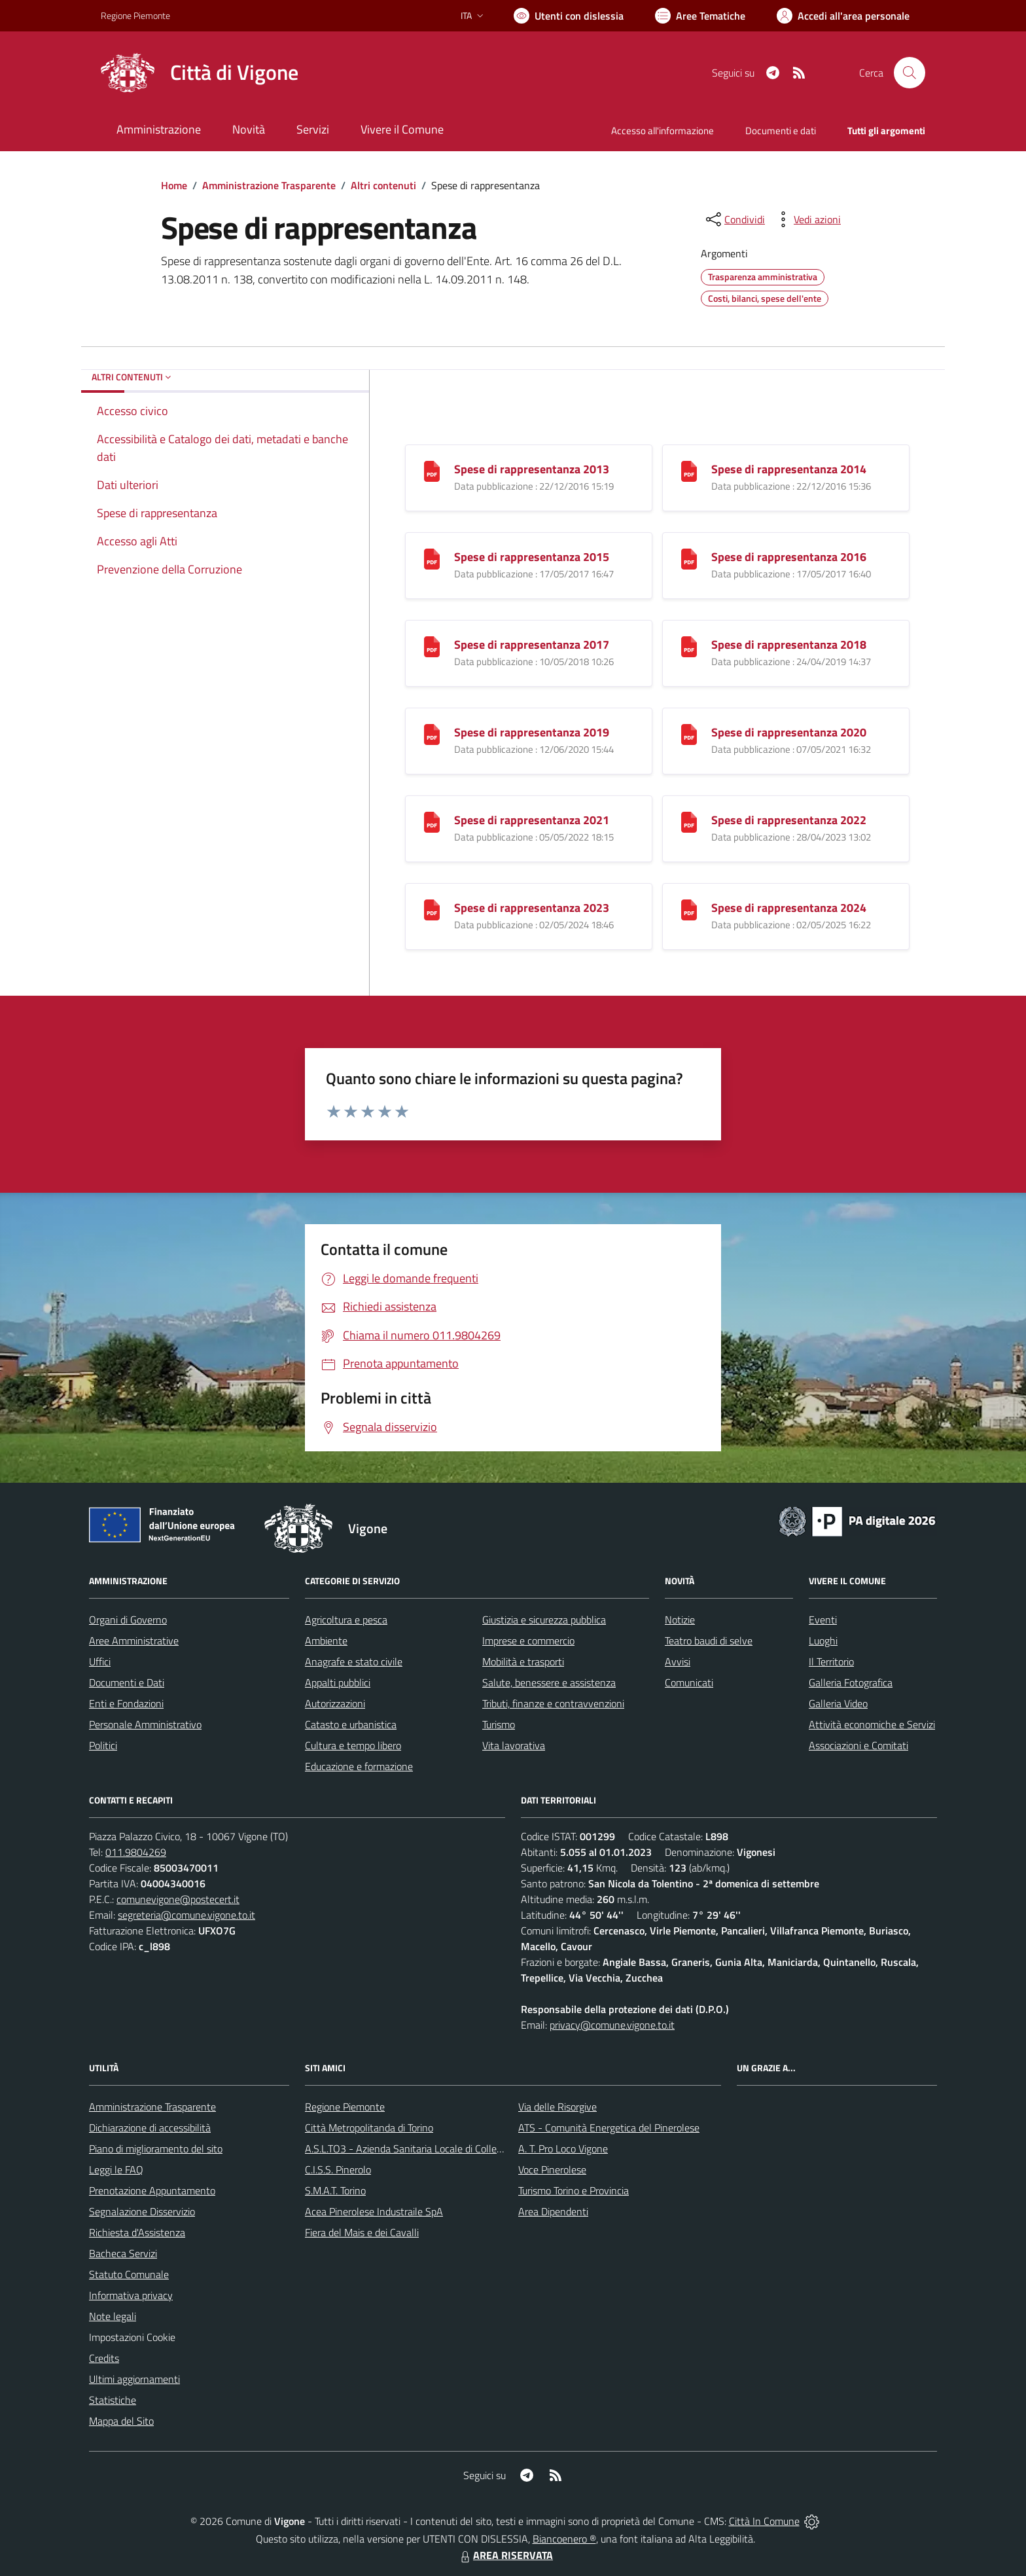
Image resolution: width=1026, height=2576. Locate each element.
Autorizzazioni (335, 1703)
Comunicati (689, 1682)
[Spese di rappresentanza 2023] (431, 909)
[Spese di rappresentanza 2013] (431, 470)
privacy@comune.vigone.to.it (612, 2025)
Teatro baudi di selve (708, 1640)
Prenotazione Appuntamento (152, 2190)
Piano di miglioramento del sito (155, 2148)
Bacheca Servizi (123, 2253)
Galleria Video (838, 1703)
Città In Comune (764, 2521)
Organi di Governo (128, 1619)
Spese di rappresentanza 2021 (531, 820)
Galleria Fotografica (851, 1682)
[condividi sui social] (734, 219)
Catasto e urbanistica (351, 1724)
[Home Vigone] (199, 73)
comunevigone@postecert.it (177, 1899)
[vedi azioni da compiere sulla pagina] (806, 219)
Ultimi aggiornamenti (134, 2379)
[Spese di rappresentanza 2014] (689, 470)
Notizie (680, 1619)
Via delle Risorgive (557, 2106)
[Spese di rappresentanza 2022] (689, 821)
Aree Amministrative (134, 1640)
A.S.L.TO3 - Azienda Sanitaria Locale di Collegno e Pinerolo (432, 2148)
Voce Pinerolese (552, 2169)
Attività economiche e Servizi (872, 1724)
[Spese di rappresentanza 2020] (689, 733)
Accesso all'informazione (662, 130)
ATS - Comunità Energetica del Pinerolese (608, 2127)
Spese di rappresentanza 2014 (788, 469)
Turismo (498, 1724)
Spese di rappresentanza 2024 (788, 907)
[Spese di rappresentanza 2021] (431, 821)
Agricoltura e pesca (346, 1619)
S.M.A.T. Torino (335, 2190)
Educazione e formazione (359, 1766)
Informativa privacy (131, 2295)
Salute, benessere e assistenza (549, 1682)
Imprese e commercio (528, 1640)
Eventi (823, 1619)
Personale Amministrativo (145, 1724)
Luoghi (823, 1640)
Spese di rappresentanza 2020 (788, 732)
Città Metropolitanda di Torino (369, 2127)
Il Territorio (831, 1661)
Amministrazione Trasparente (269, 185)
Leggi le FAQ (116, 2169)
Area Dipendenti (553, 2211)
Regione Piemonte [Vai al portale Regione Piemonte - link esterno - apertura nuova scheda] (135, 15)
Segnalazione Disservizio (142, 2211)
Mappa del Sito (121, 2421)
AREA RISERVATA (505, 2555)
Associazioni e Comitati (858, 1745)
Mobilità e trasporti (523, 1661)
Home (174, 185)
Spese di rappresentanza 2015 (531, 557)
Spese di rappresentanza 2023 (531, 907)
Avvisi (677, 1661)
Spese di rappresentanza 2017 (531, 644)
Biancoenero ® (564, 2539)
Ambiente (326, 1640)
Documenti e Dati (126, 1682)
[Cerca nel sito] (909, 72)
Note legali (112, 2316)
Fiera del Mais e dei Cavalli (362, 2232)
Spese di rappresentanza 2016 (788, 557)
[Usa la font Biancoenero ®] (568, 15)
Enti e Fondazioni (126, 1703)
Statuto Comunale (129, 2274)
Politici (103, 1745)
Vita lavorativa (513, 1745)
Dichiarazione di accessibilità (150, 2127)
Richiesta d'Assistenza (137, 2232)
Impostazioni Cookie (132, 2337)
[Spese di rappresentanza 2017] (431, 646)
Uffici (100, 1661)
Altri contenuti (383, 185)
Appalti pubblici (337, 1682)
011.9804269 (135, 1852)
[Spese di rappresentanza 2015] (431, 558)
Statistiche (112, 2400)
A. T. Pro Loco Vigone (563, 2148)
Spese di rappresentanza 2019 (531, 732)
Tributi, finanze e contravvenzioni (553, 1703)
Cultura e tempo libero (353, 1745)
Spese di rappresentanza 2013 (531, 469)
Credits (104, 2358)
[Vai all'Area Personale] (843, 15)
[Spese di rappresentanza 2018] (689, 646)
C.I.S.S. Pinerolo (338, 2169)
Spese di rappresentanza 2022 (788, 820)
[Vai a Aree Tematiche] (700, 15)
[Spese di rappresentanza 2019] (431, 733)
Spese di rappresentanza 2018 (788, 644)
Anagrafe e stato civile (353, 1661)
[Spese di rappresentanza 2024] (689, 909)
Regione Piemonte (345, 2106)
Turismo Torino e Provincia (573, 2190)
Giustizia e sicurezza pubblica (544, 1619)
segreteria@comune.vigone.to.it (186, 1915)
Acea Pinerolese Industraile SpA (374, 2211)
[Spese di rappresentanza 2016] (689, 558)
